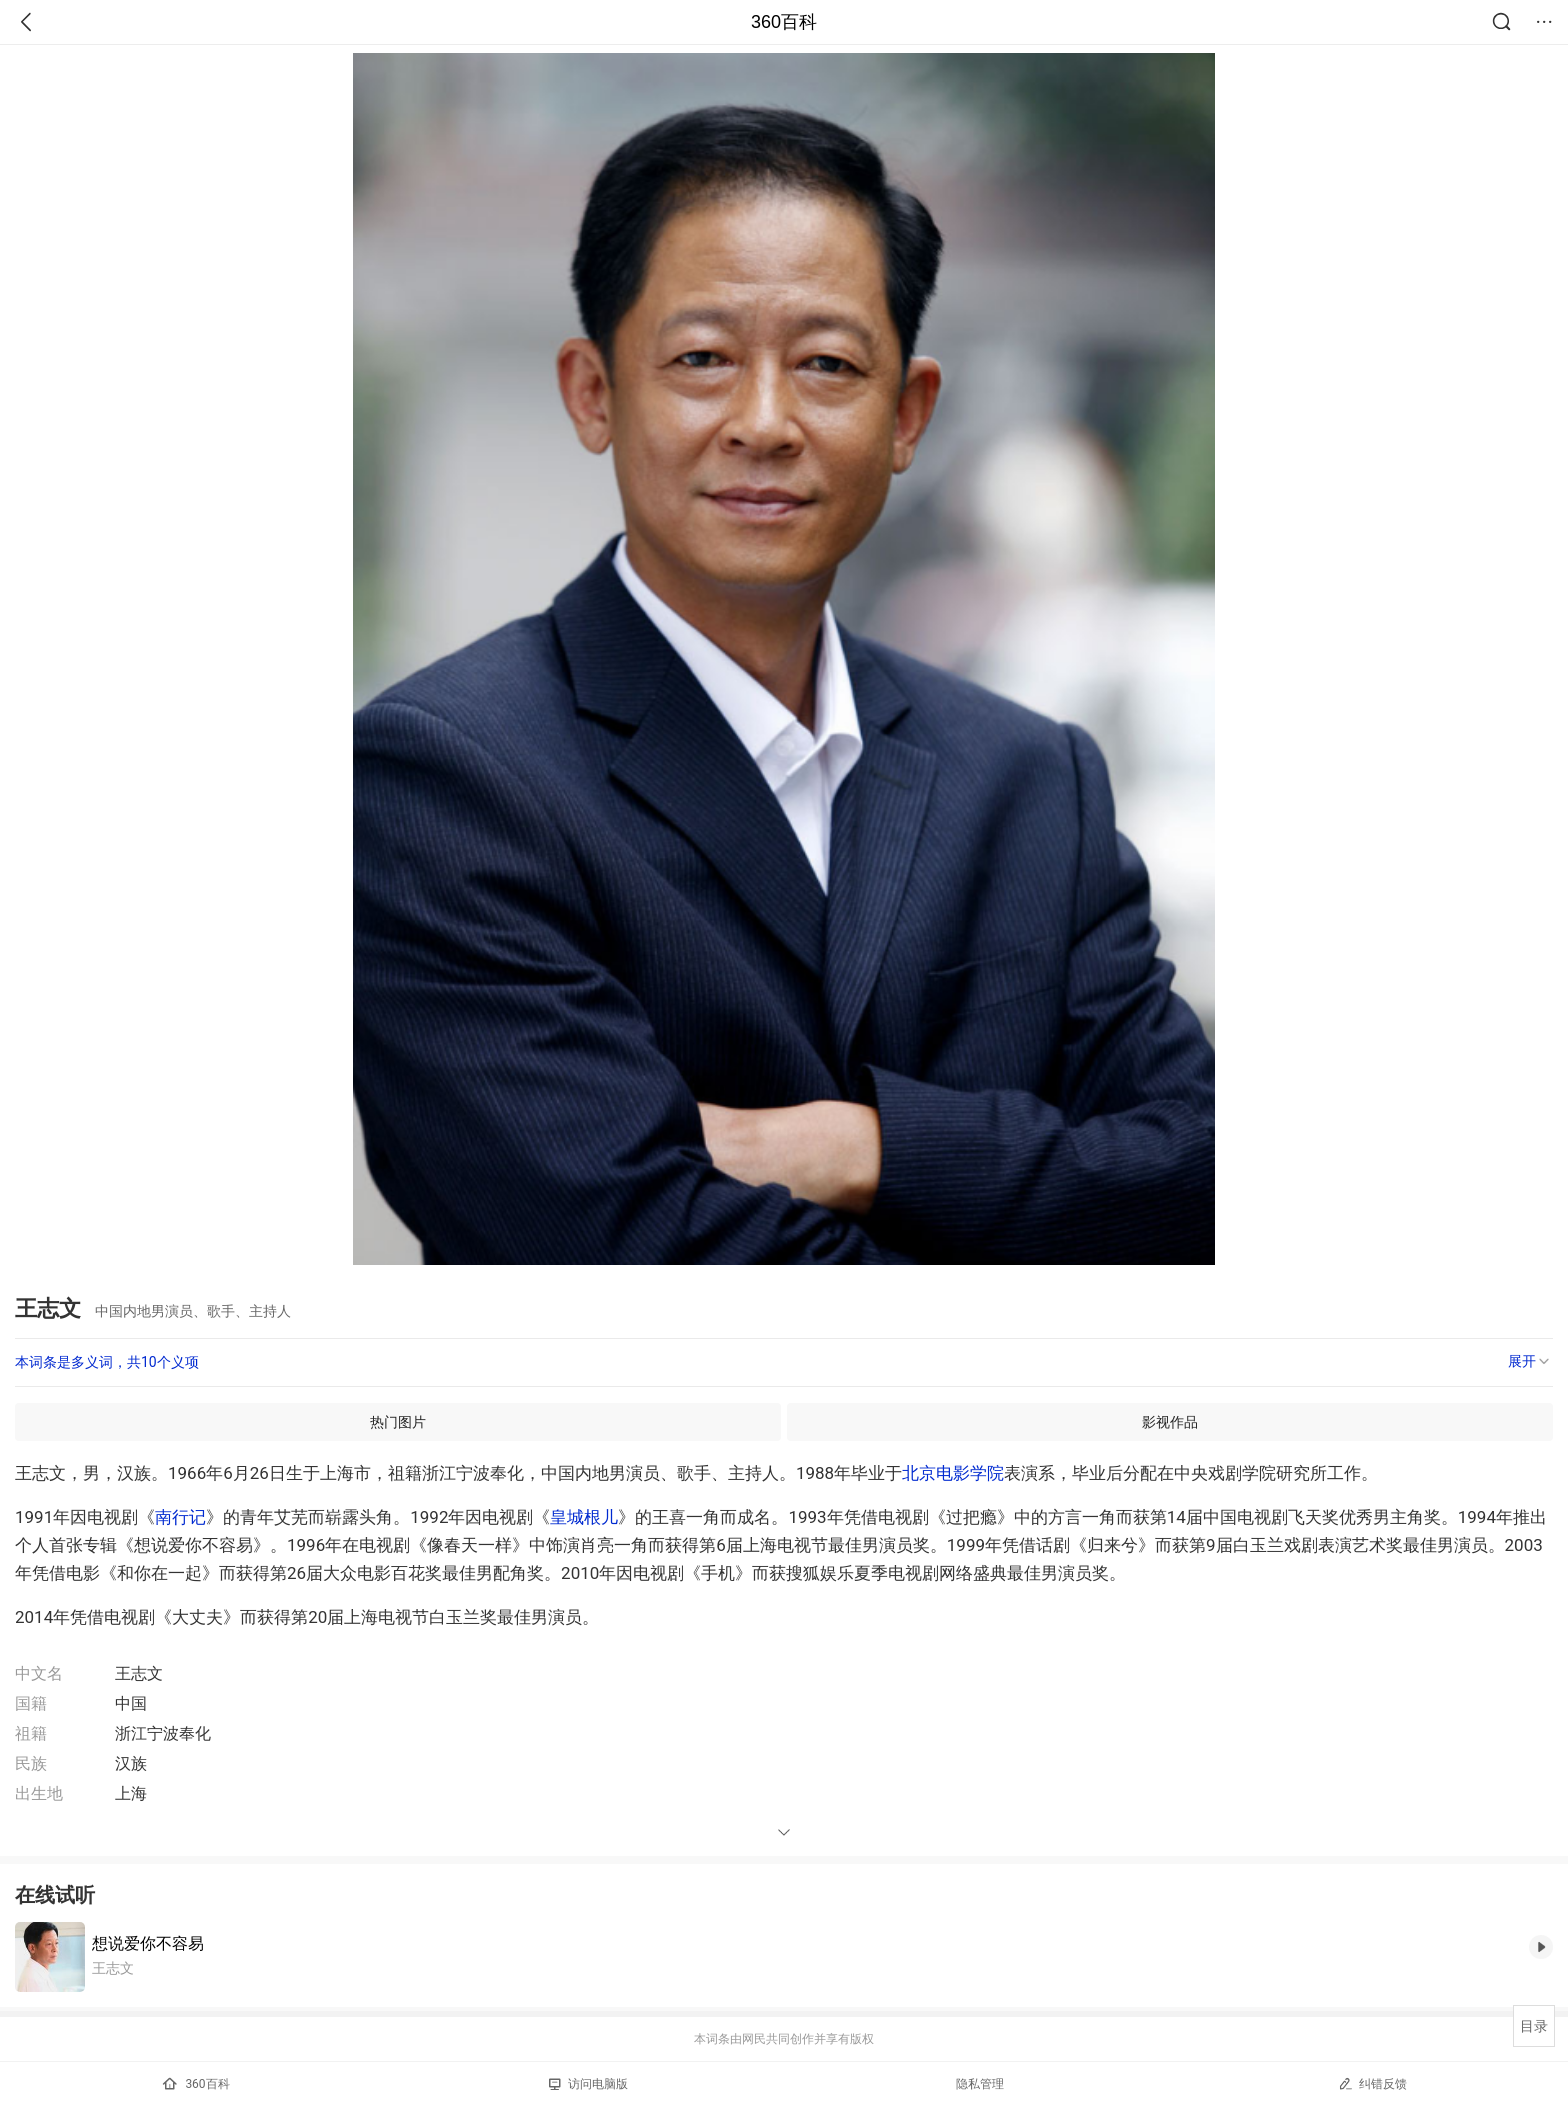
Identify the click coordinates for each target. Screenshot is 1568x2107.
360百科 (784, 22)
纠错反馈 (1372, 2083)
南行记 (180, 1517)
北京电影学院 (953, 1473)
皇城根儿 (584, 1517)
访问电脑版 (588, 2084)
